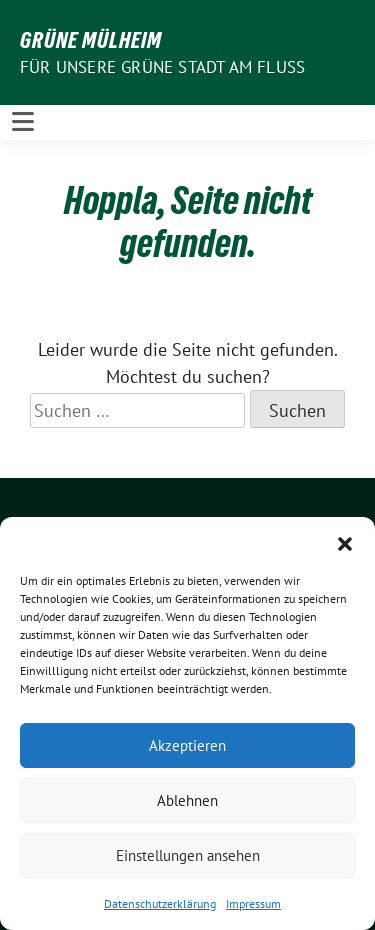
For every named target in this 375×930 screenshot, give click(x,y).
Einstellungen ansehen (188, 855)
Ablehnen (187, 800)
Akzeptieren (187, 745)
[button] (345, 542)
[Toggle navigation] (23, 122)
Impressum (253, 903)
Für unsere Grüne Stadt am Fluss (162, 67)
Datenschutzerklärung (160, 903)
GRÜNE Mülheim (91, 40)
